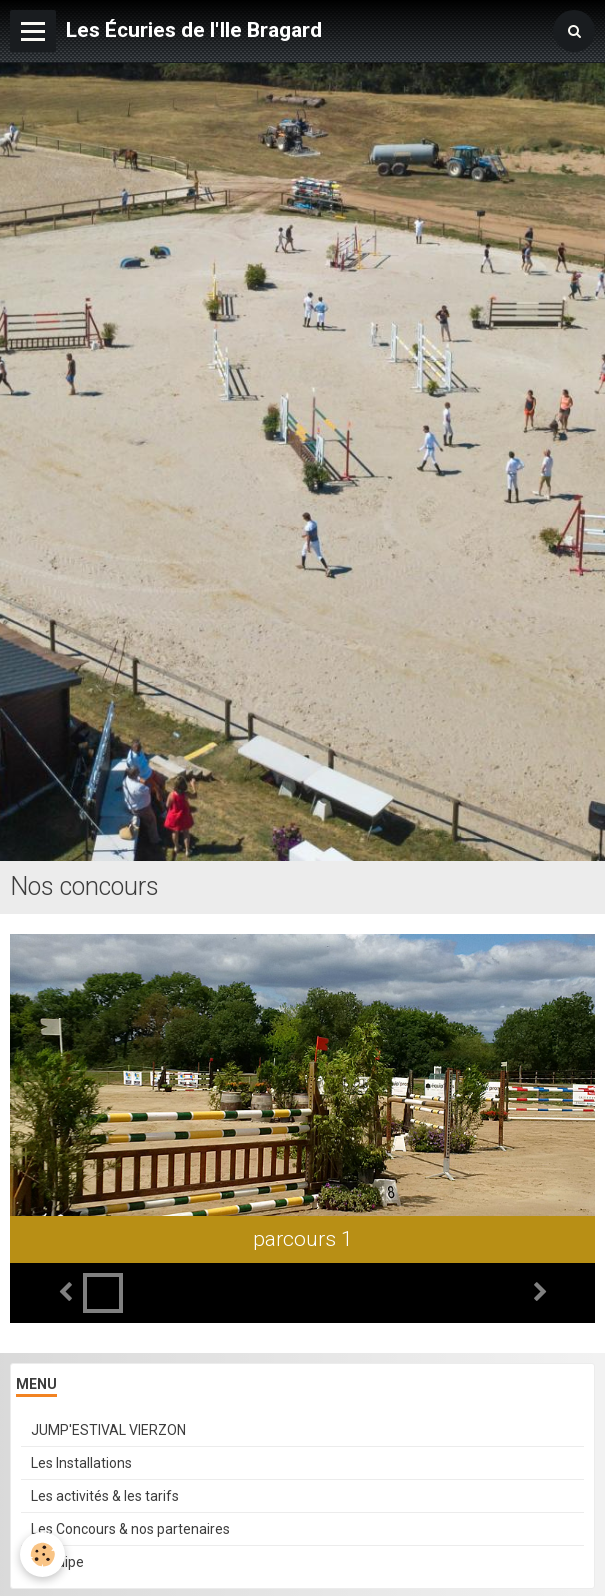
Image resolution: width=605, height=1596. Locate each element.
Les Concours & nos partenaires (130, 1529)
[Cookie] (42, 1554)
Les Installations (81, 1463)
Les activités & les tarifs (105, 1496)
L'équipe (57, 1562)
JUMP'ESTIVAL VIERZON (108, 1430)
